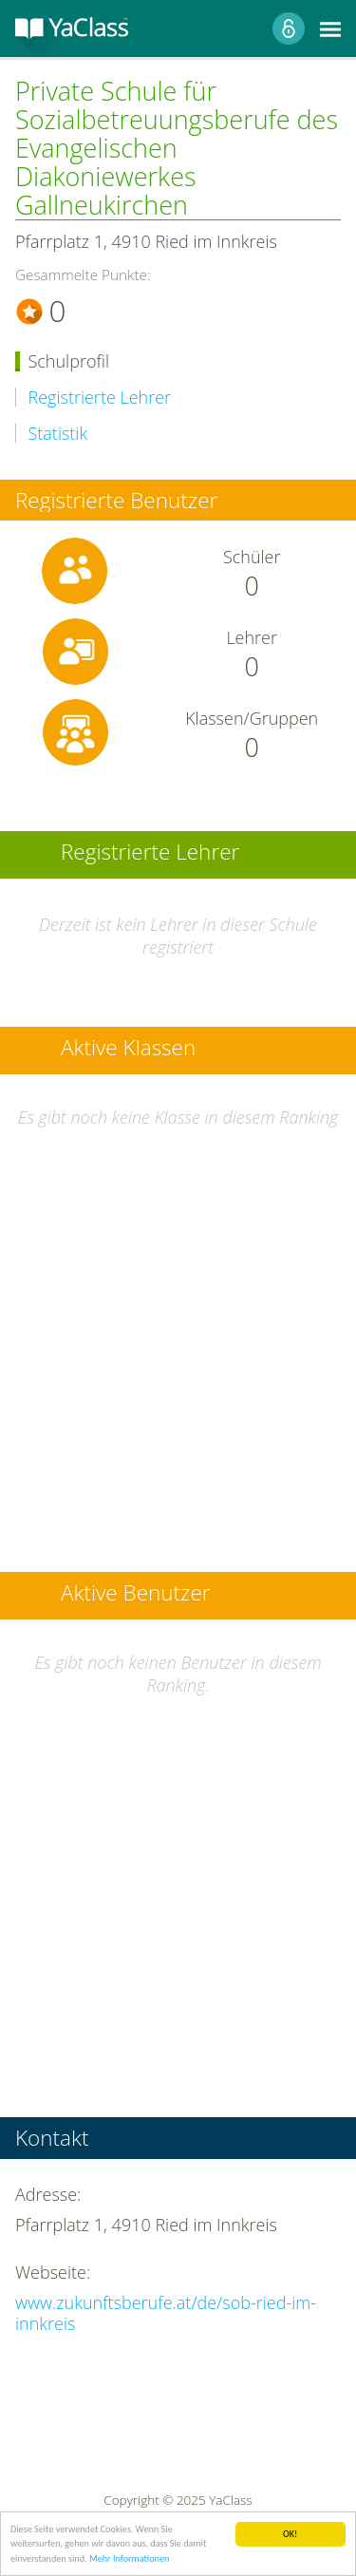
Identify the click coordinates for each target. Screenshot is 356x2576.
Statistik (58, 434)
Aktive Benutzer (136, 1594)
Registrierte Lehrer (100, 397)
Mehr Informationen (129, 2559)
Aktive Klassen (128, 1048)
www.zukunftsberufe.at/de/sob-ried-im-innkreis (165, 2313)
